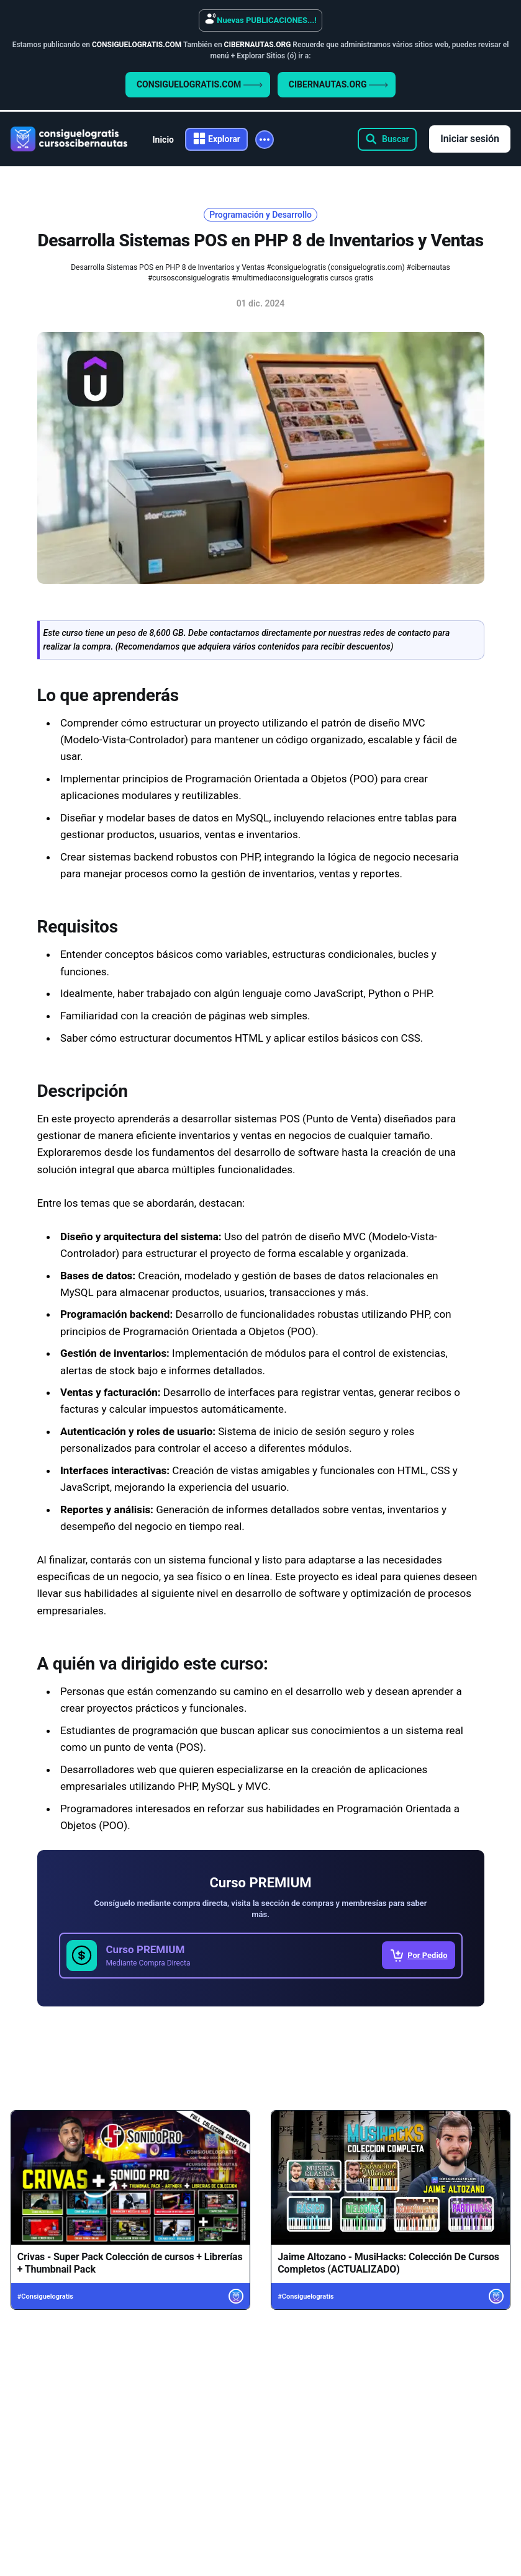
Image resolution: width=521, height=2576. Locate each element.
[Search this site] (387, 139)
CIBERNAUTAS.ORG (338, 84)
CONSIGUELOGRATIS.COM (200, 84)
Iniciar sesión (469, 139)
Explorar (224, 139)
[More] (264, 139)
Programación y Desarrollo (260, 215)
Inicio (163, 140)
